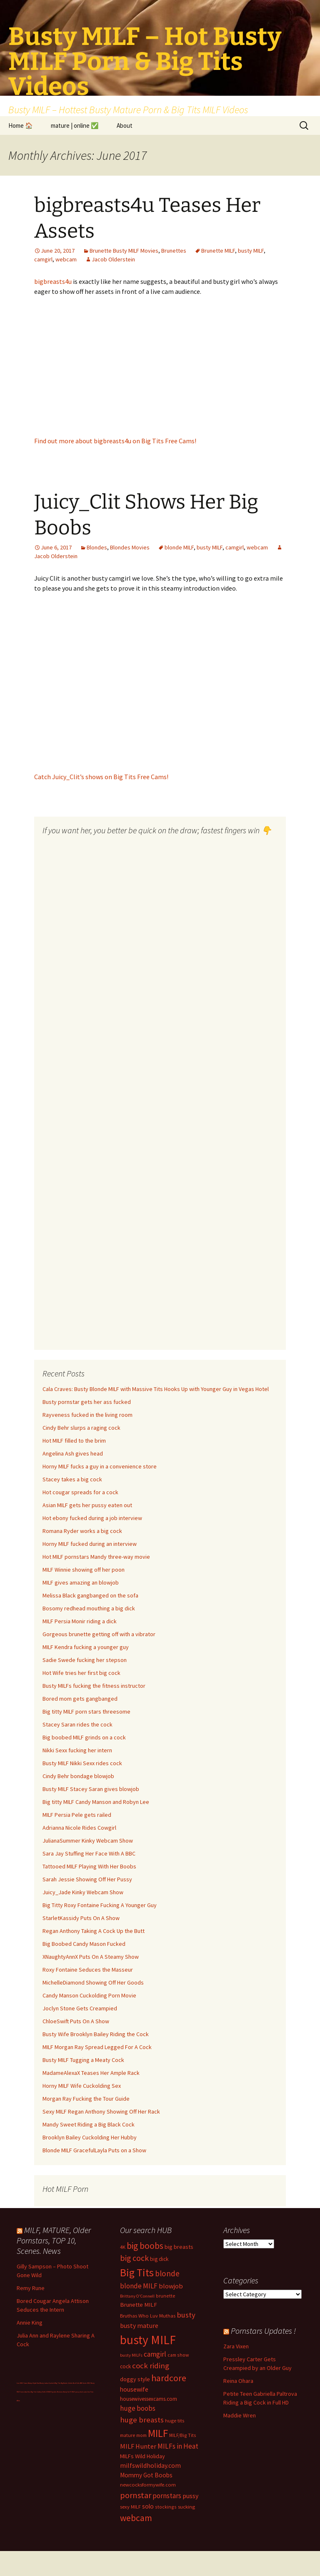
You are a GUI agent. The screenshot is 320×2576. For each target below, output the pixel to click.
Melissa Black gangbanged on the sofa (90, 1595)
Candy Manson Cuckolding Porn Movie (89, 1995)
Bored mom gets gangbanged (80, 1698)
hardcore (168, 2378)
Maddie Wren (239, 2415)
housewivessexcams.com (148, 2398)
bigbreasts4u (53, 281)
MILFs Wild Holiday (142, 2456)
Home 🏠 (20, 125)
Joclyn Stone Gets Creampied (79, 2008)
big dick (159, 2259)
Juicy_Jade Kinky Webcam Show (82, 1892)
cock (125, 2366)
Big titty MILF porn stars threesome (86, 1711)
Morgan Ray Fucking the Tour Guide (86, 2098)
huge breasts (142, 2419)
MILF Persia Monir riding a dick (79, 1621)
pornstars (166, 2495)
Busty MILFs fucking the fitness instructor (93, 1685)
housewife (134, 2389)
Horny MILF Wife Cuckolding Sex (81, 2085)
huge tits (174, 2420)
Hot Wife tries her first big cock (81, 1673)
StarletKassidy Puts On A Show (81, 1918)
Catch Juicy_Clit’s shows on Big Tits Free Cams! (101, 777)
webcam (66, 259)
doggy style (135, 2379)
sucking (186, 2507)
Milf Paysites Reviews (55, 2392)
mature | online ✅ (75, 125)
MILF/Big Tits (182, 2435)
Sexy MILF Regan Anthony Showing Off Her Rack (101, 2111)
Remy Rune (31, 2288)
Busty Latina (44, 2383)
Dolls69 (45, 2392)
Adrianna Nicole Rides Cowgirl (79, 1827)
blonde (167, 2273)
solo (148, 2506)
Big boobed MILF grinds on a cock (84, 1737)
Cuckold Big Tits (54, 2383)
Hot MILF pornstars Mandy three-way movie (96, 1556)
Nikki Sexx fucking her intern (77, 1750)
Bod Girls (76, 2383)
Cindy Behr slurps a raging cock (81, 1427)
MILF (158, 2433)
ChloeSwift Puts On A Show (75, 2021)
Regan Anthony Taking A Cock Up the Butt (93, 1931)
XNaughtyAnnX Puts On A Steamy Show (90, 1956)
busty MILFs (131, 2355)
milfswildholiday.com (150, 2465)
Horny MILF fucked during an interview (89, 1544)
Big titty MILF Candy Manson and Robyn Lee (95, 1802)
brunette (165, 2296)
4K (122, 2247)
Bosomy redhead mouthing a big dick (88, 1608)
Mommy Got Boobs (146, 2475)
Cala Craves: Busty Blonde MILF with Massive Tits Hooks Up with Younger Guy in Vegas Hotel (155, 1389)
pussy (190, 2496)
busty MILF (251, 250)
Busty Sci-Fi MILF (69, 2392)
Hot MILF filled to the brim (74, 1440)
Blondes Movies (130, 547)
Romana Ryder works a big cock (82, 1531)
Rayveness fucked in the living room (87, 1414)
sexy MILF (130, 2507)
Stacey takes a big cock (72, 1479)
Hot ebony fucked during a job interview (92, 1518)
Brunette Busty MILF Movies (124, 250)
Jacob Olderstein (113, 259)
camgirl (43, 259)
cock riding (150, 2365)
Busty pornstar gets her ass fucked (86, 1402)
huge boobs (137, 2408)
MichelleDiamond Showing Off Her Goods (93, 1982)
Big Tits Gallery (36, 2392)
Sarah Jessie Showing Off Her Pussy (87, 1879)
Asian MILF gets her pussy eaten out (87, 1505)
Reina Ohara (238, 2381)
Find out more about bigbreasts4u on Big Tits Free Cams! (115, 441)
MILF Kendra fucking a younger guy (85, 1647)
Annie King (29, 2322)
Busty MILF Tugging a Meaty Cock (83, 2060)
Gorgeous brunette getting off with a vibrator (98, 1634)
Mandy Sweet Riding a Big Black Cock (88, 2124)
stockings (166, 2507)
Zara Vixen (236, 2346)
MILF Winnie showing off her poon (83, 1569)
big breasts (179, 2247)
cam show (178, 2355)
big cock (134, 2258)
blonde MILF (179, 547)
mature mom (133, 2435)
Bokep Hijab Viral (34, 2383)
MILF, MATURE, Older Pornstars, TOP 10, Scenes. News (54, 2240)
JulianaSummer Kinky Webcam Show (87, 1840)
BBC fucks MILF (85, 2383)
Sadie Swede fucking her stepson (84, 1660)
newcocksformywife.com (148, 2485)
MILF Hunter (138, 2446)
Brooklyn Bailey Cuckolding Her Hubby (89, 2137)
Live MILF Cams (22, 2383)
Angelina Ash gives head (72, 1453)
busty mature (139, 2325)
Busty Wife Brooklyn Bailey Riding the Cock (95, 2034)
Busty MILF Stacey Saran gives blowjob (90, 1789)
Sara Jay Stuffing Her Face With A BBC (88, 1853)
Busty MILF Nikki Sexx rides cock (82, 1763)
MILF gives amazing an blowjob (80, 1582)
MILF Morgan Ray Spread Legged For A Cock (97, 2047)
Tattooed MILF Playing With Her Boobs (89, 1866)
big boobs (145, 2245)
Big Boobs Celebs (66, 2383)
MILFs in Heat (178, 2446)
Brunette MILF (218, 250)
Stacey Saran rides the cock (77, 1724)
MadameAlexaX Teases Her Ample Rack (91, 2073)
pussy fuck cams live (82, 2392)
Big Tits (137, 2272)
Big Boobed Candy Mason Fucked (83, 1944)
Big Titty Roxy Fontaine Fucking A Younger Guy (99, 1905)
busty (186, 2315)
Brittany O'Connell (137, 2296)
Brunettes (173, 250)
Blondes (97, 547)
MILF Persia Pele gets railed (76, 1814)
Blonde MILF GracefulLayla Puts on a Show (94, 2150)
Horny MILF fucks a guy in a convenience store (99, 1466)
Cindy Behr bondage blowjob (78, 1776)
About (124, 125)
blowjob (171, 2286)
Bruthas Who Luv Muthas (147, 2316)
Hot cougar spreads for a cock (80, 1492)
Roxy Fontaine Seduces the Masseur (87, 1969)
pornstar (135, 2495)
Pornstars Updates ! (263, 2330)
